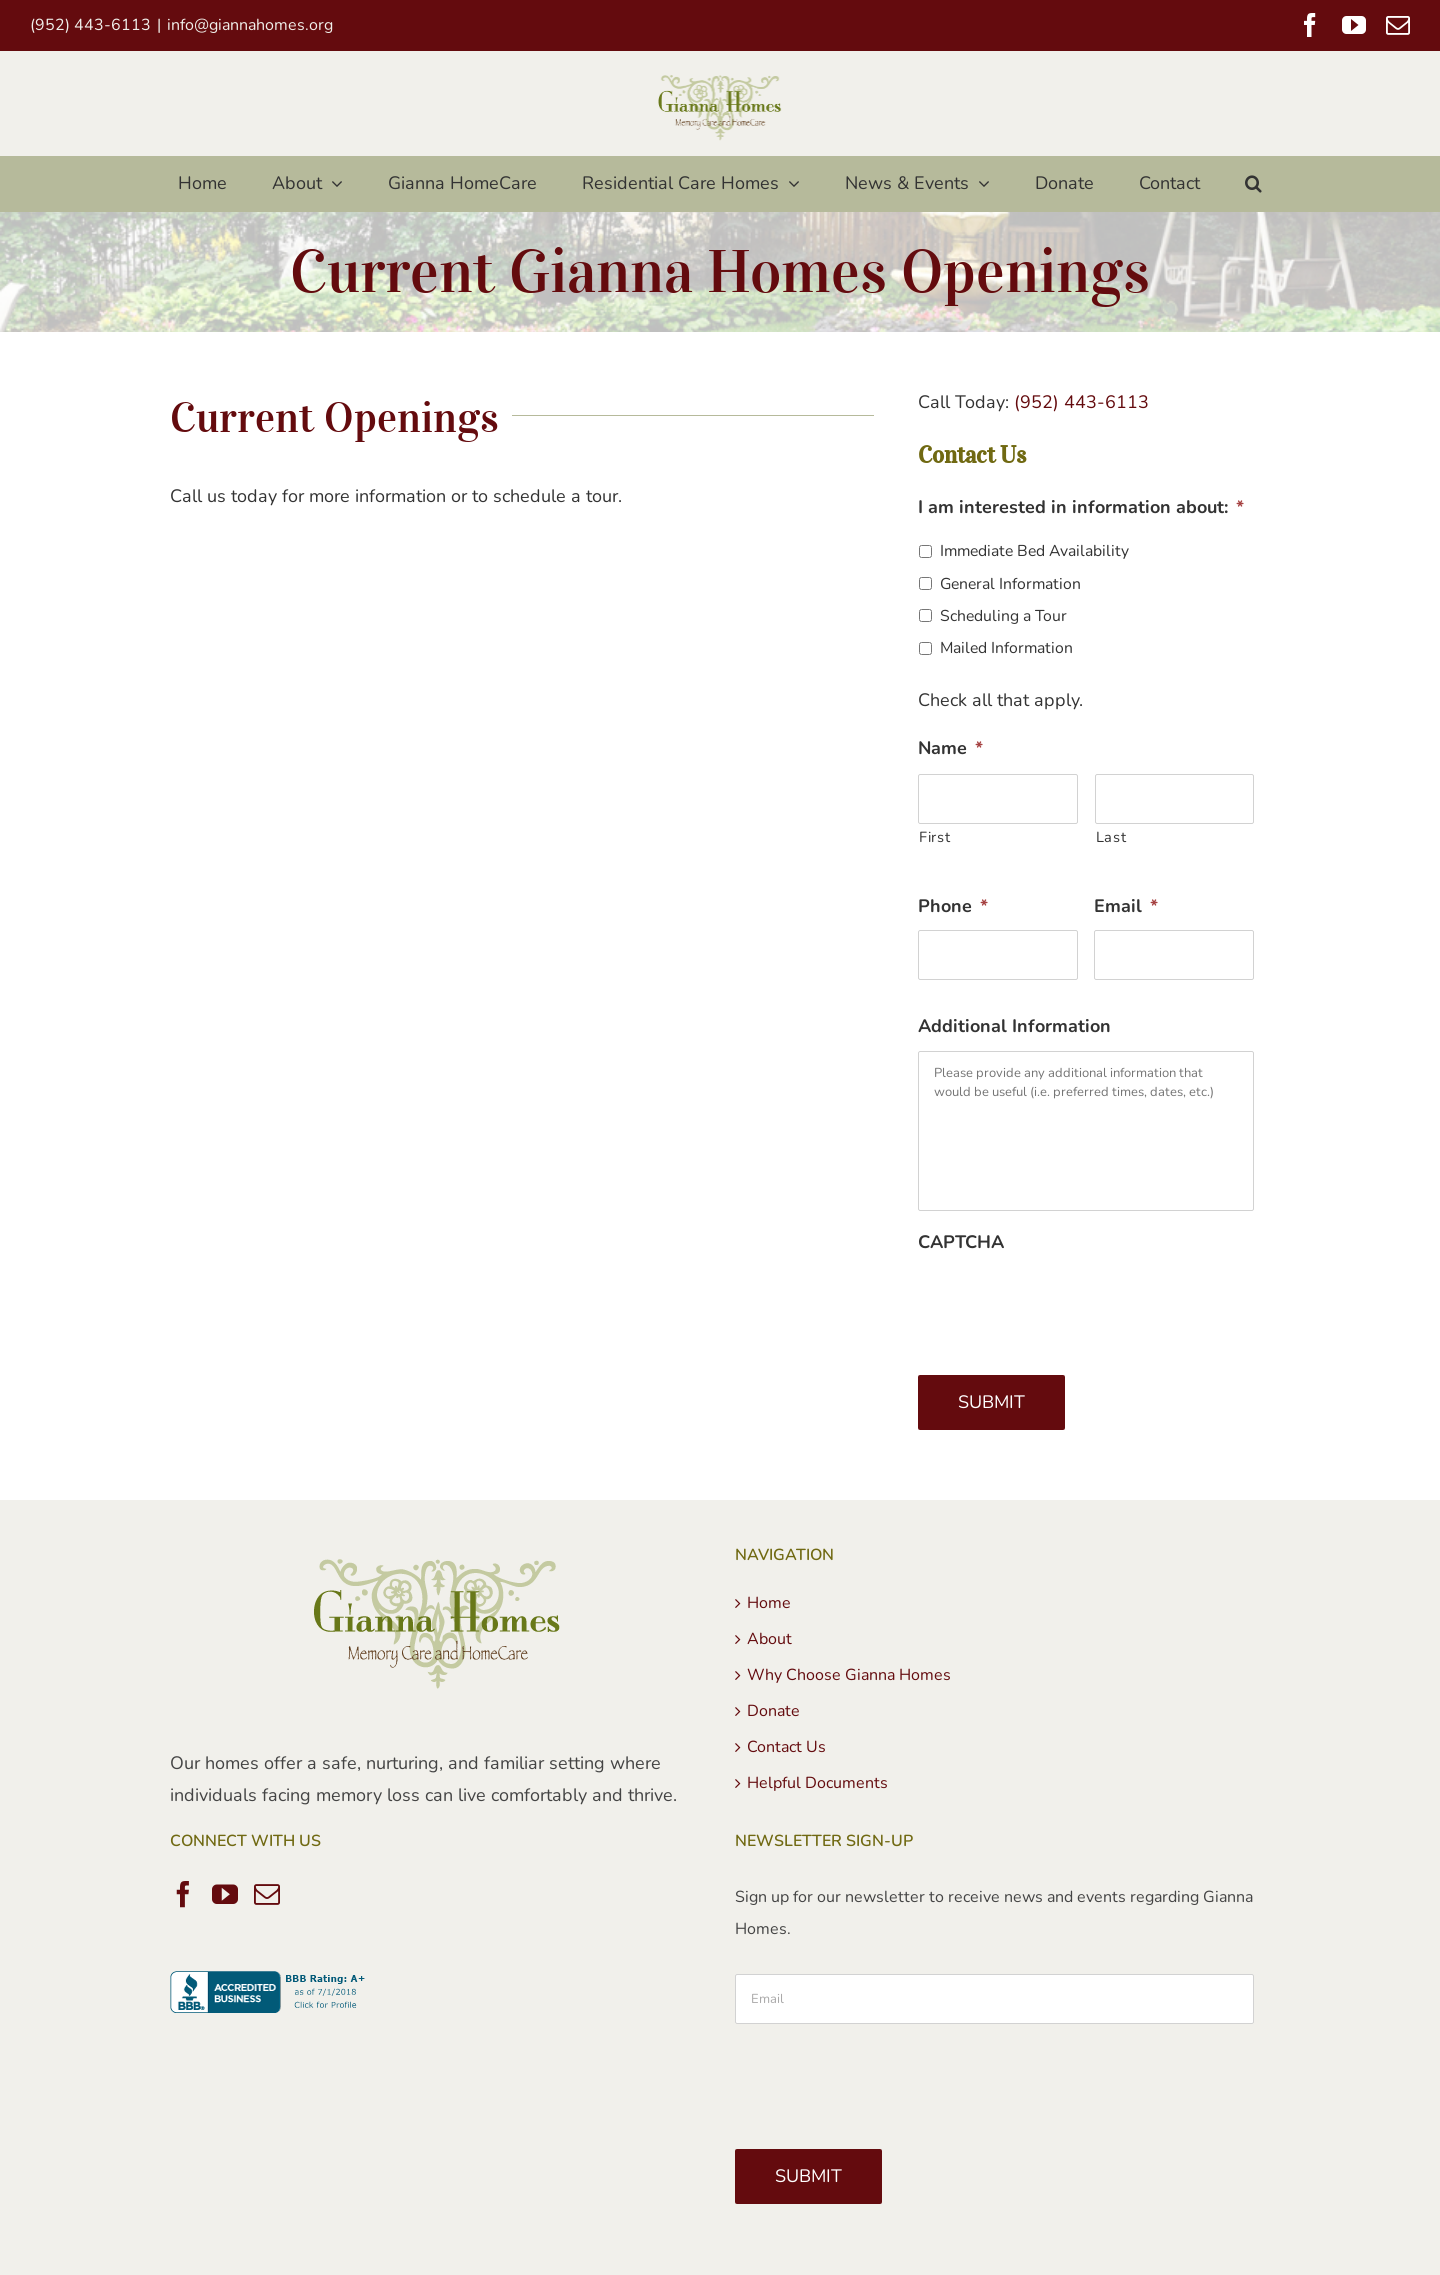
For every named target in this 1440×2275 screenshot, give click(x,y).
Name (950, 748)
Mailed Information (1006, 648)
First (934, 837)
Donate (773, 1711)
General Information (1010, 584)
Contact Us (786, 1747)
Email (1126, 906)
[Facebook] (183, 1894)
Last (1111, 837)
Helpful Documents (817, 1783)
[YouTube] (225, 1894)
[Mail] (267, 1894)
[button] (1254, 183)
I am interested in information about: (1081, 507)
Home (769, 1603)
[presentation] (1070, 1305)
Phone (953, 906)
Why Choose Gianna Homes (849, 1675)
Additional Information (1014, 1026)
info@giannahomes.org (250, 25)
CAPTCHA (961, 1242)
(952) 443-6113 (1081, 402)
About (769, 1639)
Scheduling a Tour (1003, 616)
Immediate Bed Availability (1034, 551)
